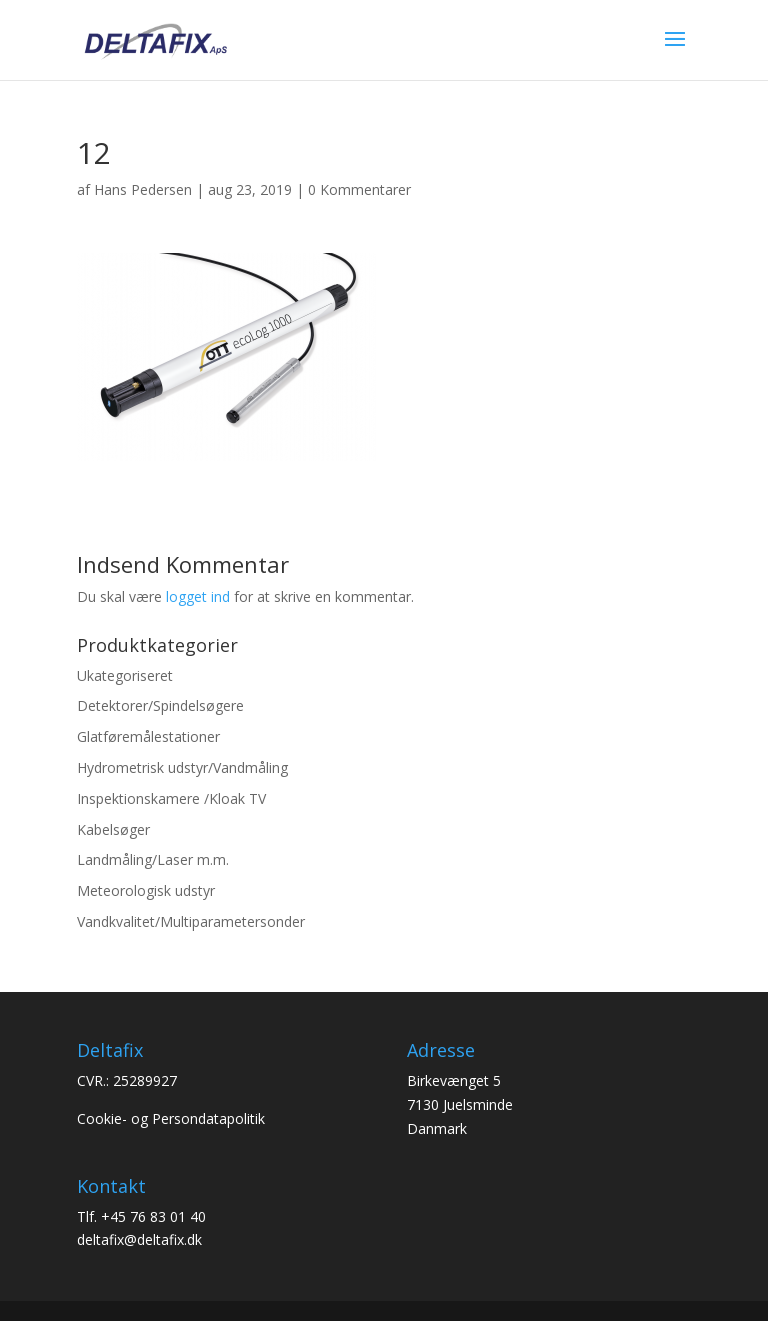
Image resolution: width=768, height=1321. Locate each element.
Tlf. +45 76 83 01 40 (141, 1216)
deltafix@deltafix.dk (139, 1239)
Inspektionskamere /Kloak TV (171, 798)
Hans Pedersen (143, 189)
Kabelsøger (113, 829)
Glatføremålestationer (148, 736)
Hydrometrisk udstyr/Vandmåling (182, 767)
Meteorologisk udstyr (146, 890)
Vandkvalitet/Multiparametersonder (191, 921)
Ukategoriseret (125, 675)
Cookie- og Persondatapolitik (171, 1118)
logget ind (198, 596)
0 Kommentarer (359, 189)
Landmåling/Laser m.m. (153, 859)
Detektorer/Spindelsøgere (160, 705)
